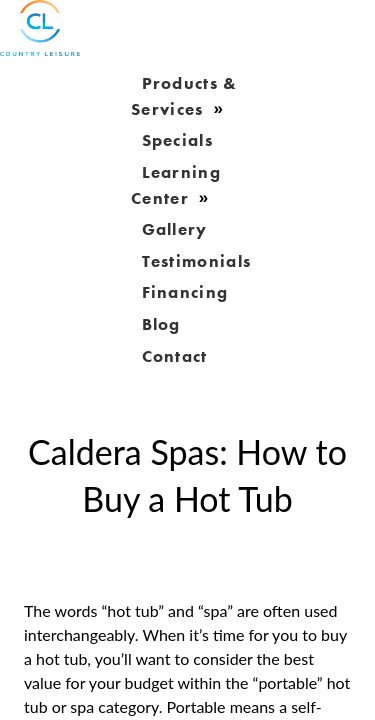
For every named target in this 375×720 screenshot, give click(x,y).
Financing (185, 292)
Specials (177, 140)
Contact (175, 355)
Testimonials (197, 260)
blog (161, 323)
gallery (175, 229)
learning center (176, 185)
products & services (184, 96)
